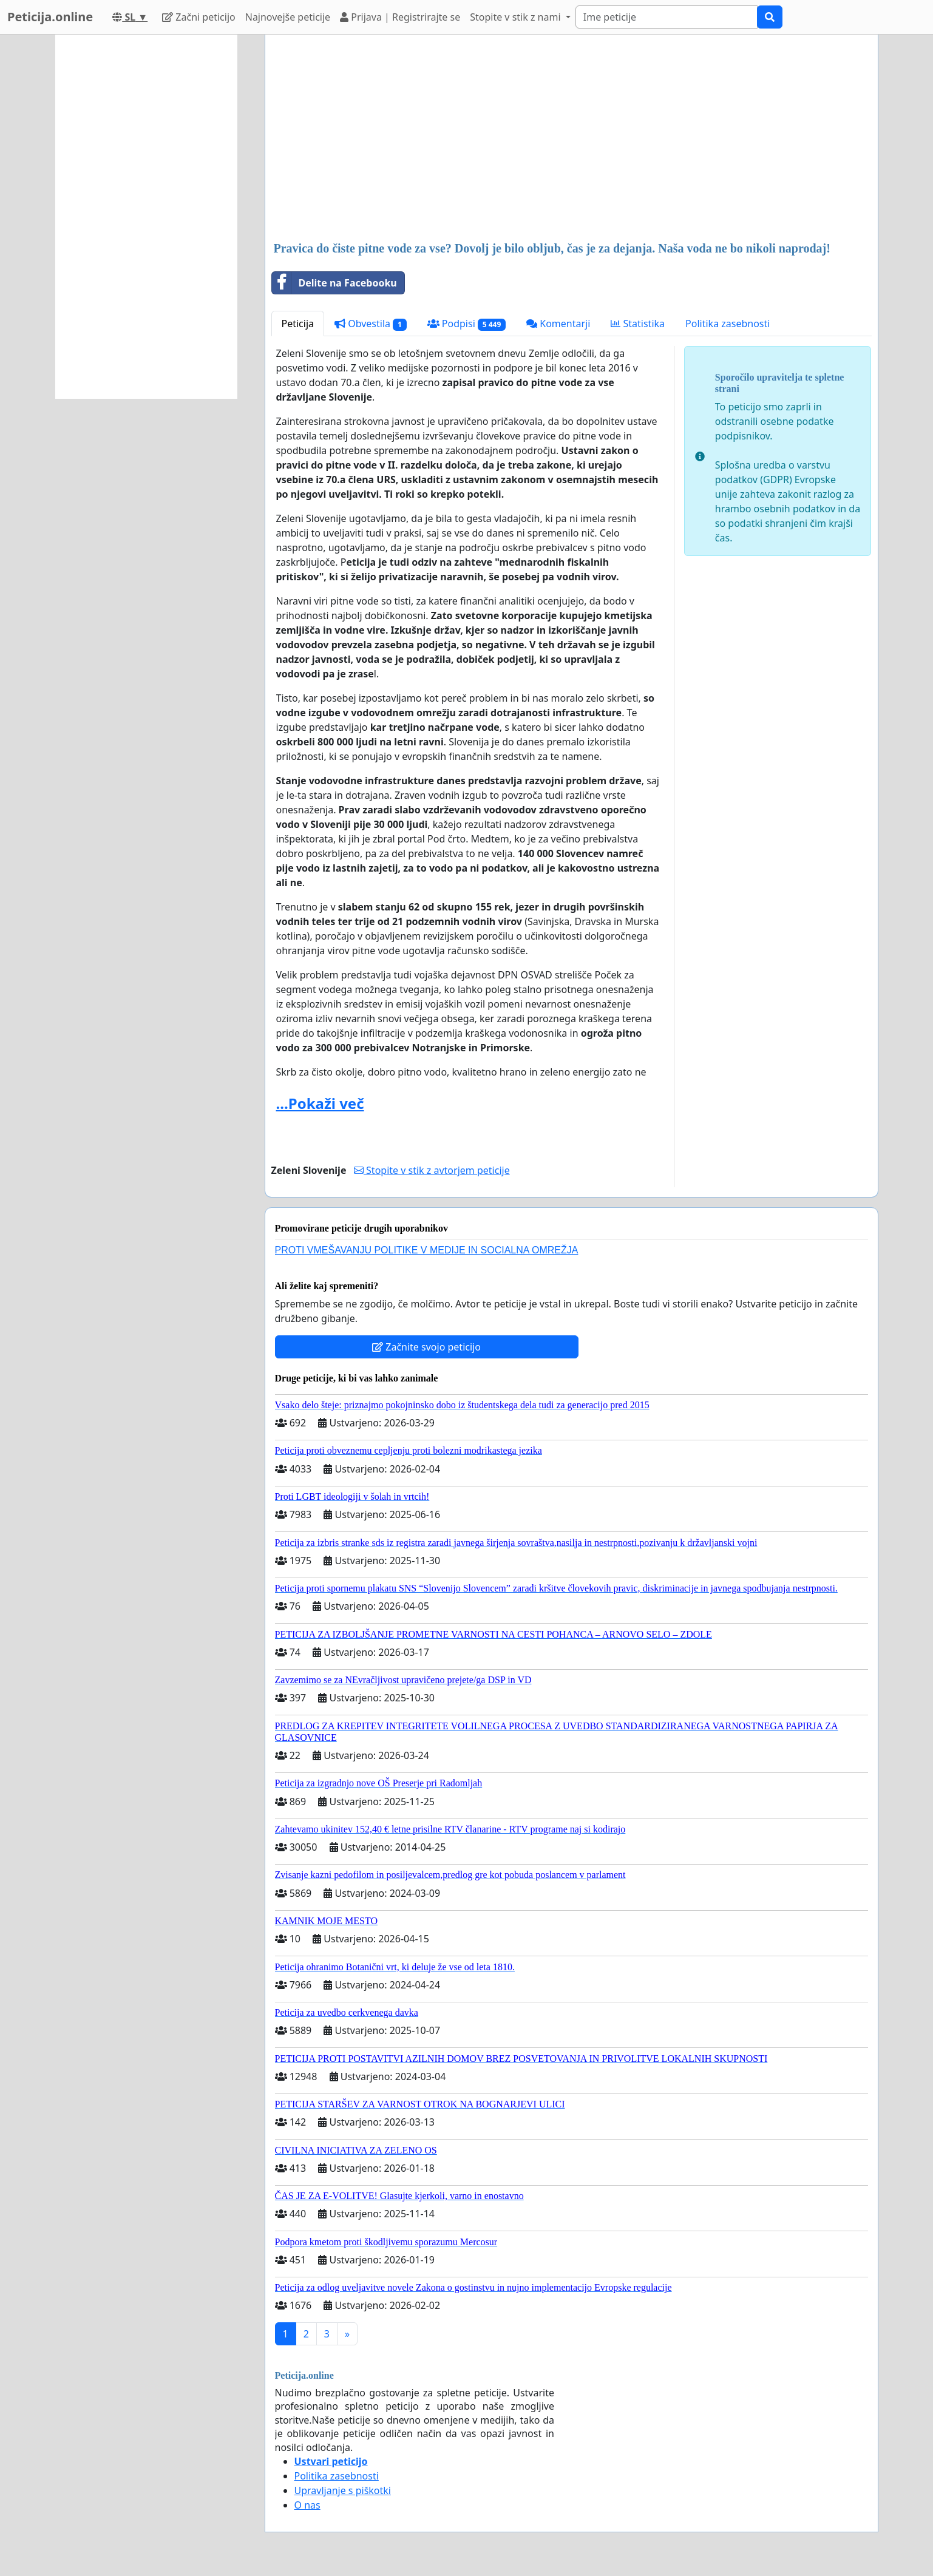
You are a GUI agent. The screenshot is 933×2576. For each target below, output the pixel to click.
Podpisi (466, 324)
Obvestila (370, 324)
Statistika (638, 323)
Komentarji (558, 323)
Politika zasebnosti (727, 323)
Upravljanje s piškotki (343, 2490)
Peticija (298, 323)
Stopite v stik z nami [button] (516, 17)
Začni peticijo (199, 17)
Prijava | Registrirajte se (400, 17)
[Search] (666, 17)
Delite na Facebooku (334, 283)
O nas (307, 2505)
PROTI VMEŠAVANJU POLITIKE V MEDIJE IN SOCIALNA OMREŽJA (426, 1250)
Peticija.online (50, 16)
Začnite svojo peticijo (426, 1347)
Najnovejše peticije (287, 17)
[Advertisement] (571, 139)
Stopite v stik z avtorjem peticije (432, 1170)
